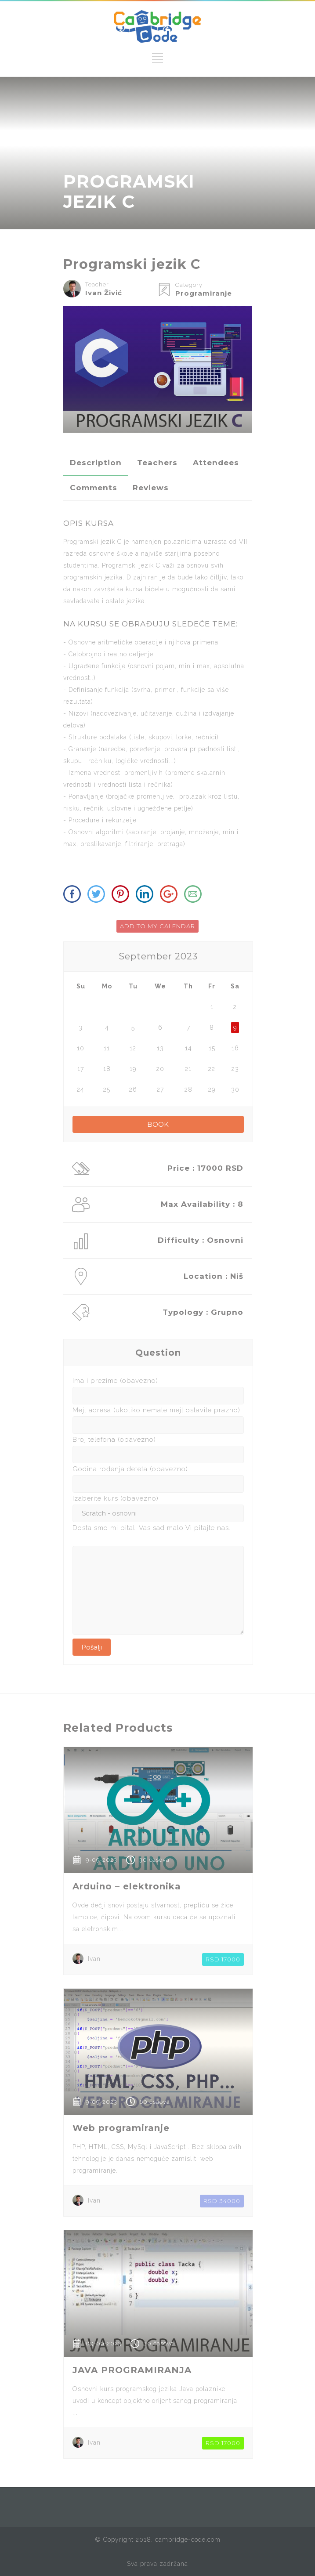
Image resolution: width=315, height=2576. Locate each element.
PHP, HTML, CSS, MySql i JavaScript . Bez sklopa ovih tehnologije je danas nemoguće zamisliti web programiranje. (157, 2158)
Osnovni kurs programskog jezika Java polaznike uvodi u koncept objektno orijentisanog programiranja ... (154, 2400)
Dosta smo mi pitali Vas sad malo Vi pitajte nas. (151, 1528)
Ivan (94, 1958)
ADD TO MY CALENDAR (157, 926)
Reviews (151, 487)
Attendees (216, 462)
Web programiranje (121, 2128)
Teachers (157, 462)
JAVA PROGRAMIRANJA (132, 2370)
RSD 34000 (221, 2200)
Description (96, 462)
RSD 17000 (223, 1959)
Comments (93, 487)
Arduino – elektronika (126, 1886)
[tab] (95, 462)
